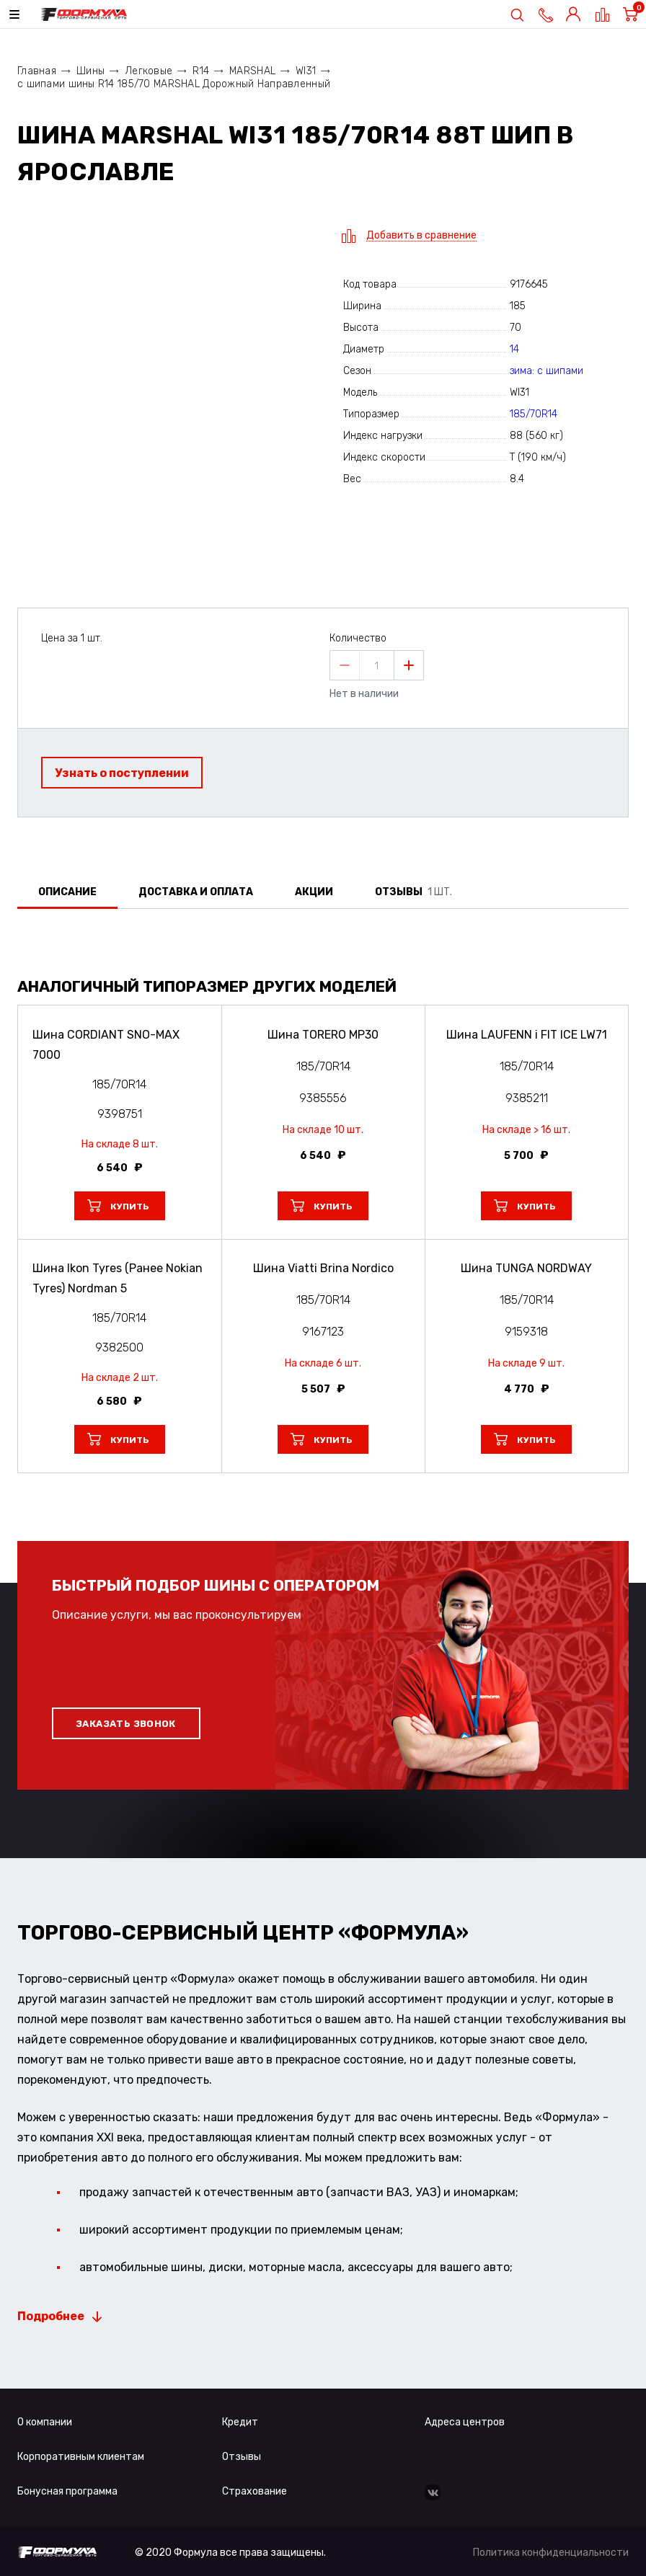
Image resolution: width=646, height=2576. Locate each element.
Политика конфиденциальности (551, 2552)
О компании (44, 2422)
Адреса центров (465, 2422)
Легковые (148, 71)
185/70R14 (533, 414)
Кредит (240, 2422)
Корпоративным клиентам (80, 2457)
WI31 (306, 71)
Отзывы (241, 2457)
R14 (201, 71)
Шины (90, 71)
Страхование (254, 2491)
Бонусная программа (67, 2491)
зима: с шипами (546, 371)
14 (514, 349)
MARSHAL (252, 71)
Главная (36, 71)
